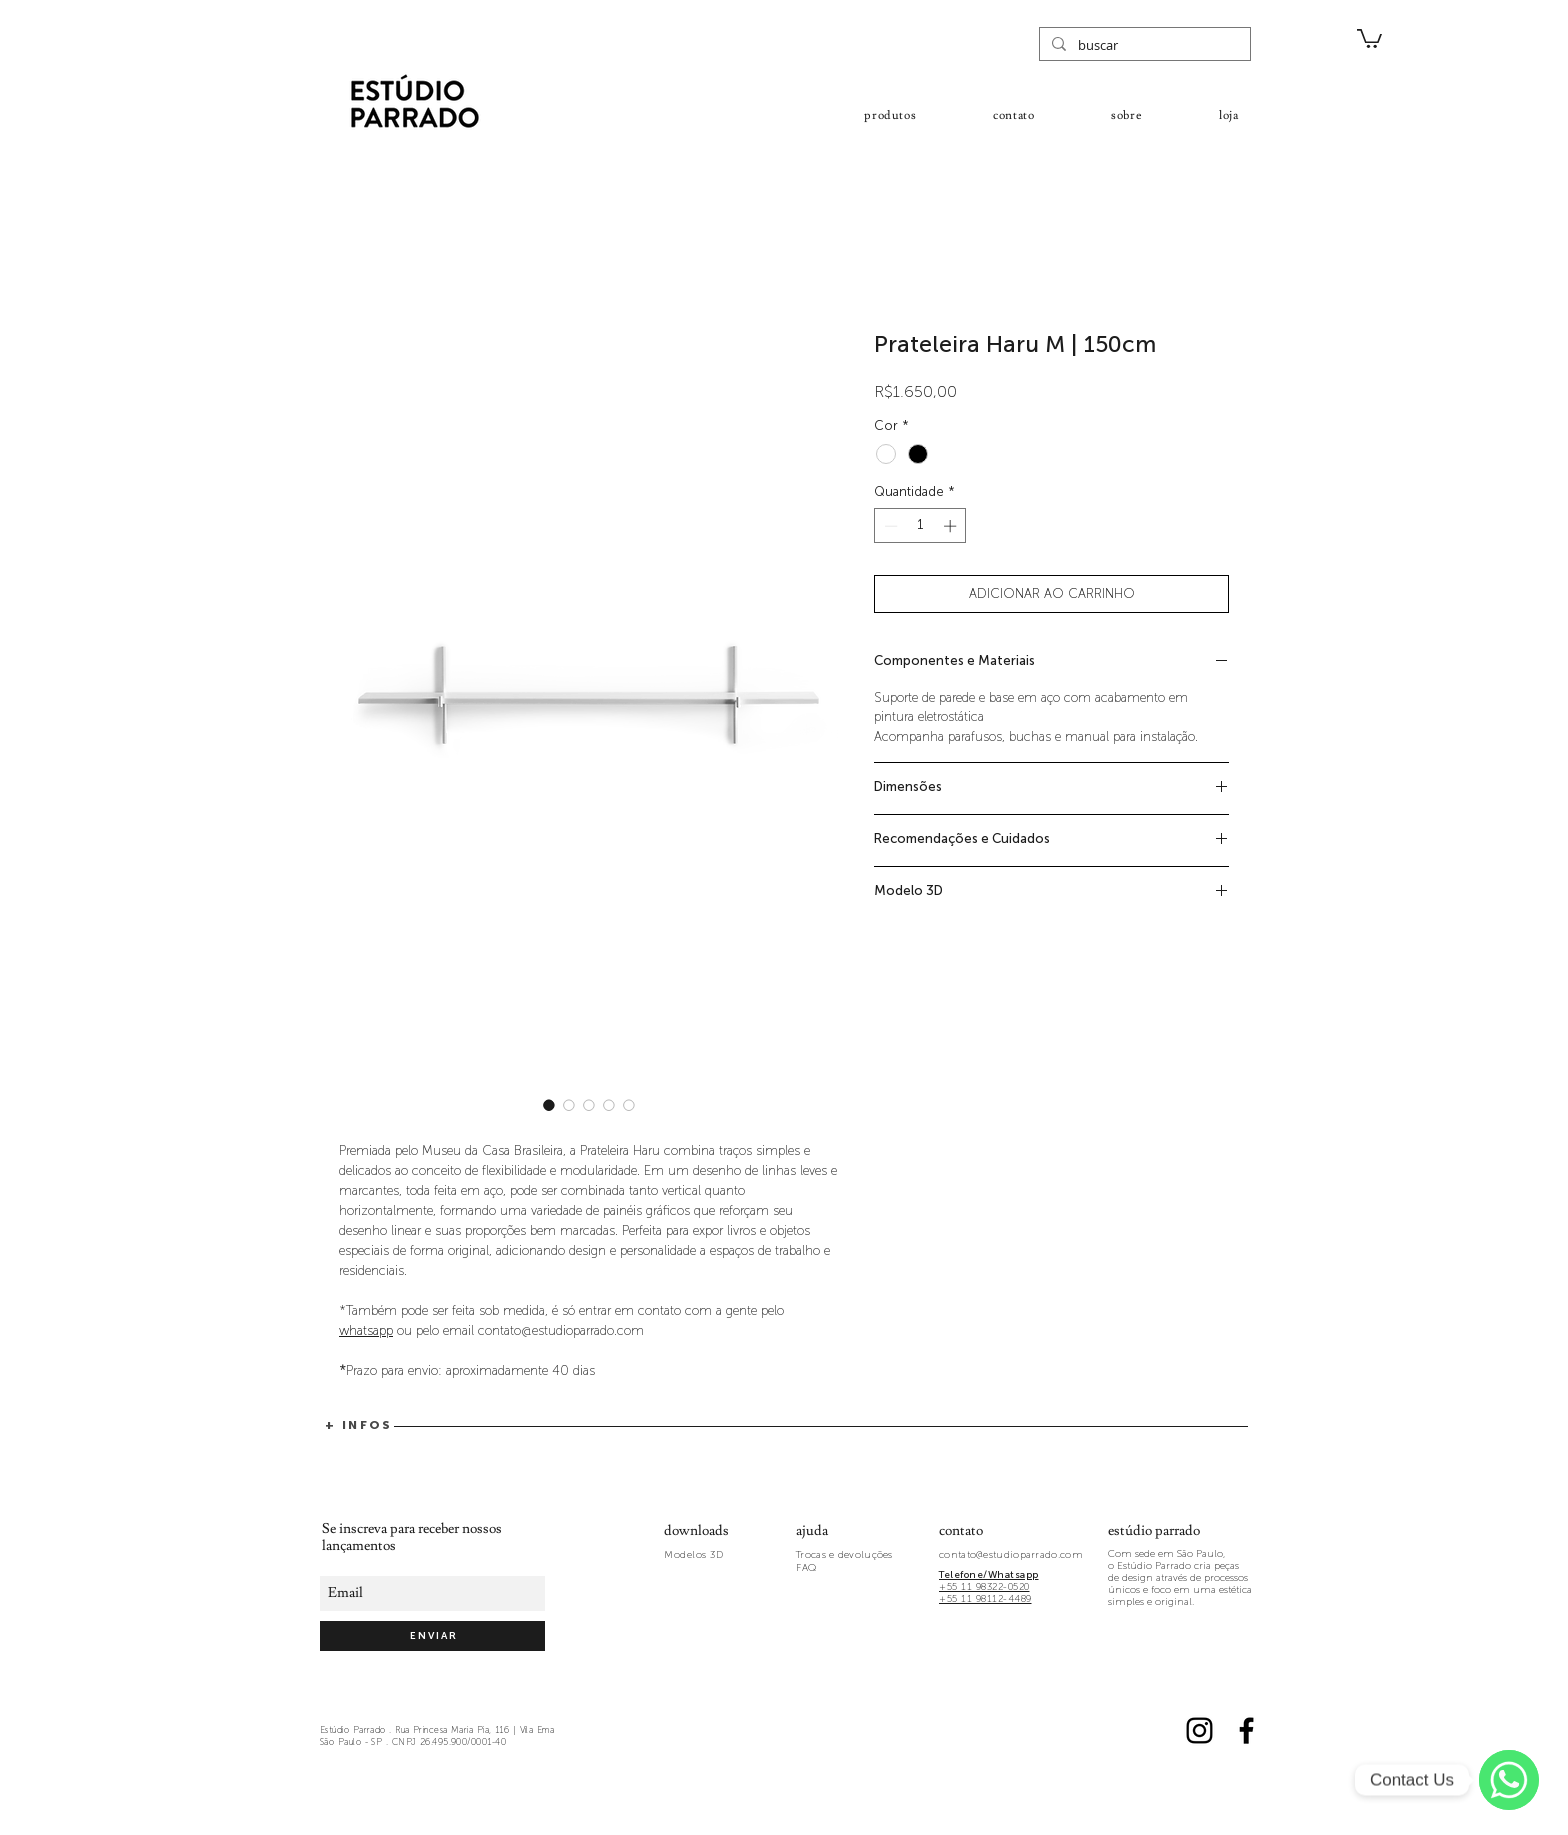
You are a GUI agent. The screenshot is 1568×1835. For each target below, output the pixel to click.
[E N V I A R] (432, 1636)
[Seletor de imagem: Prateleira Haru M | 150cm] (549, 1105)
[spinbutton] (920, 526)
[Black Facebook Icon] (1246, 1730)
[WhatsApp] (1509, 1780)
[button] (1369, 37)
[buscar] (1143, 45)
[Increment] (952, 526)
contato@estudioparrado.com (1011, 1555)
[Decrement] (889, 526)
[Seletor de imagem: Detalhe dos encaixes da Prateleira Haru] (569, 1105)
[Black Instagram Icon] (1199, 1730)
